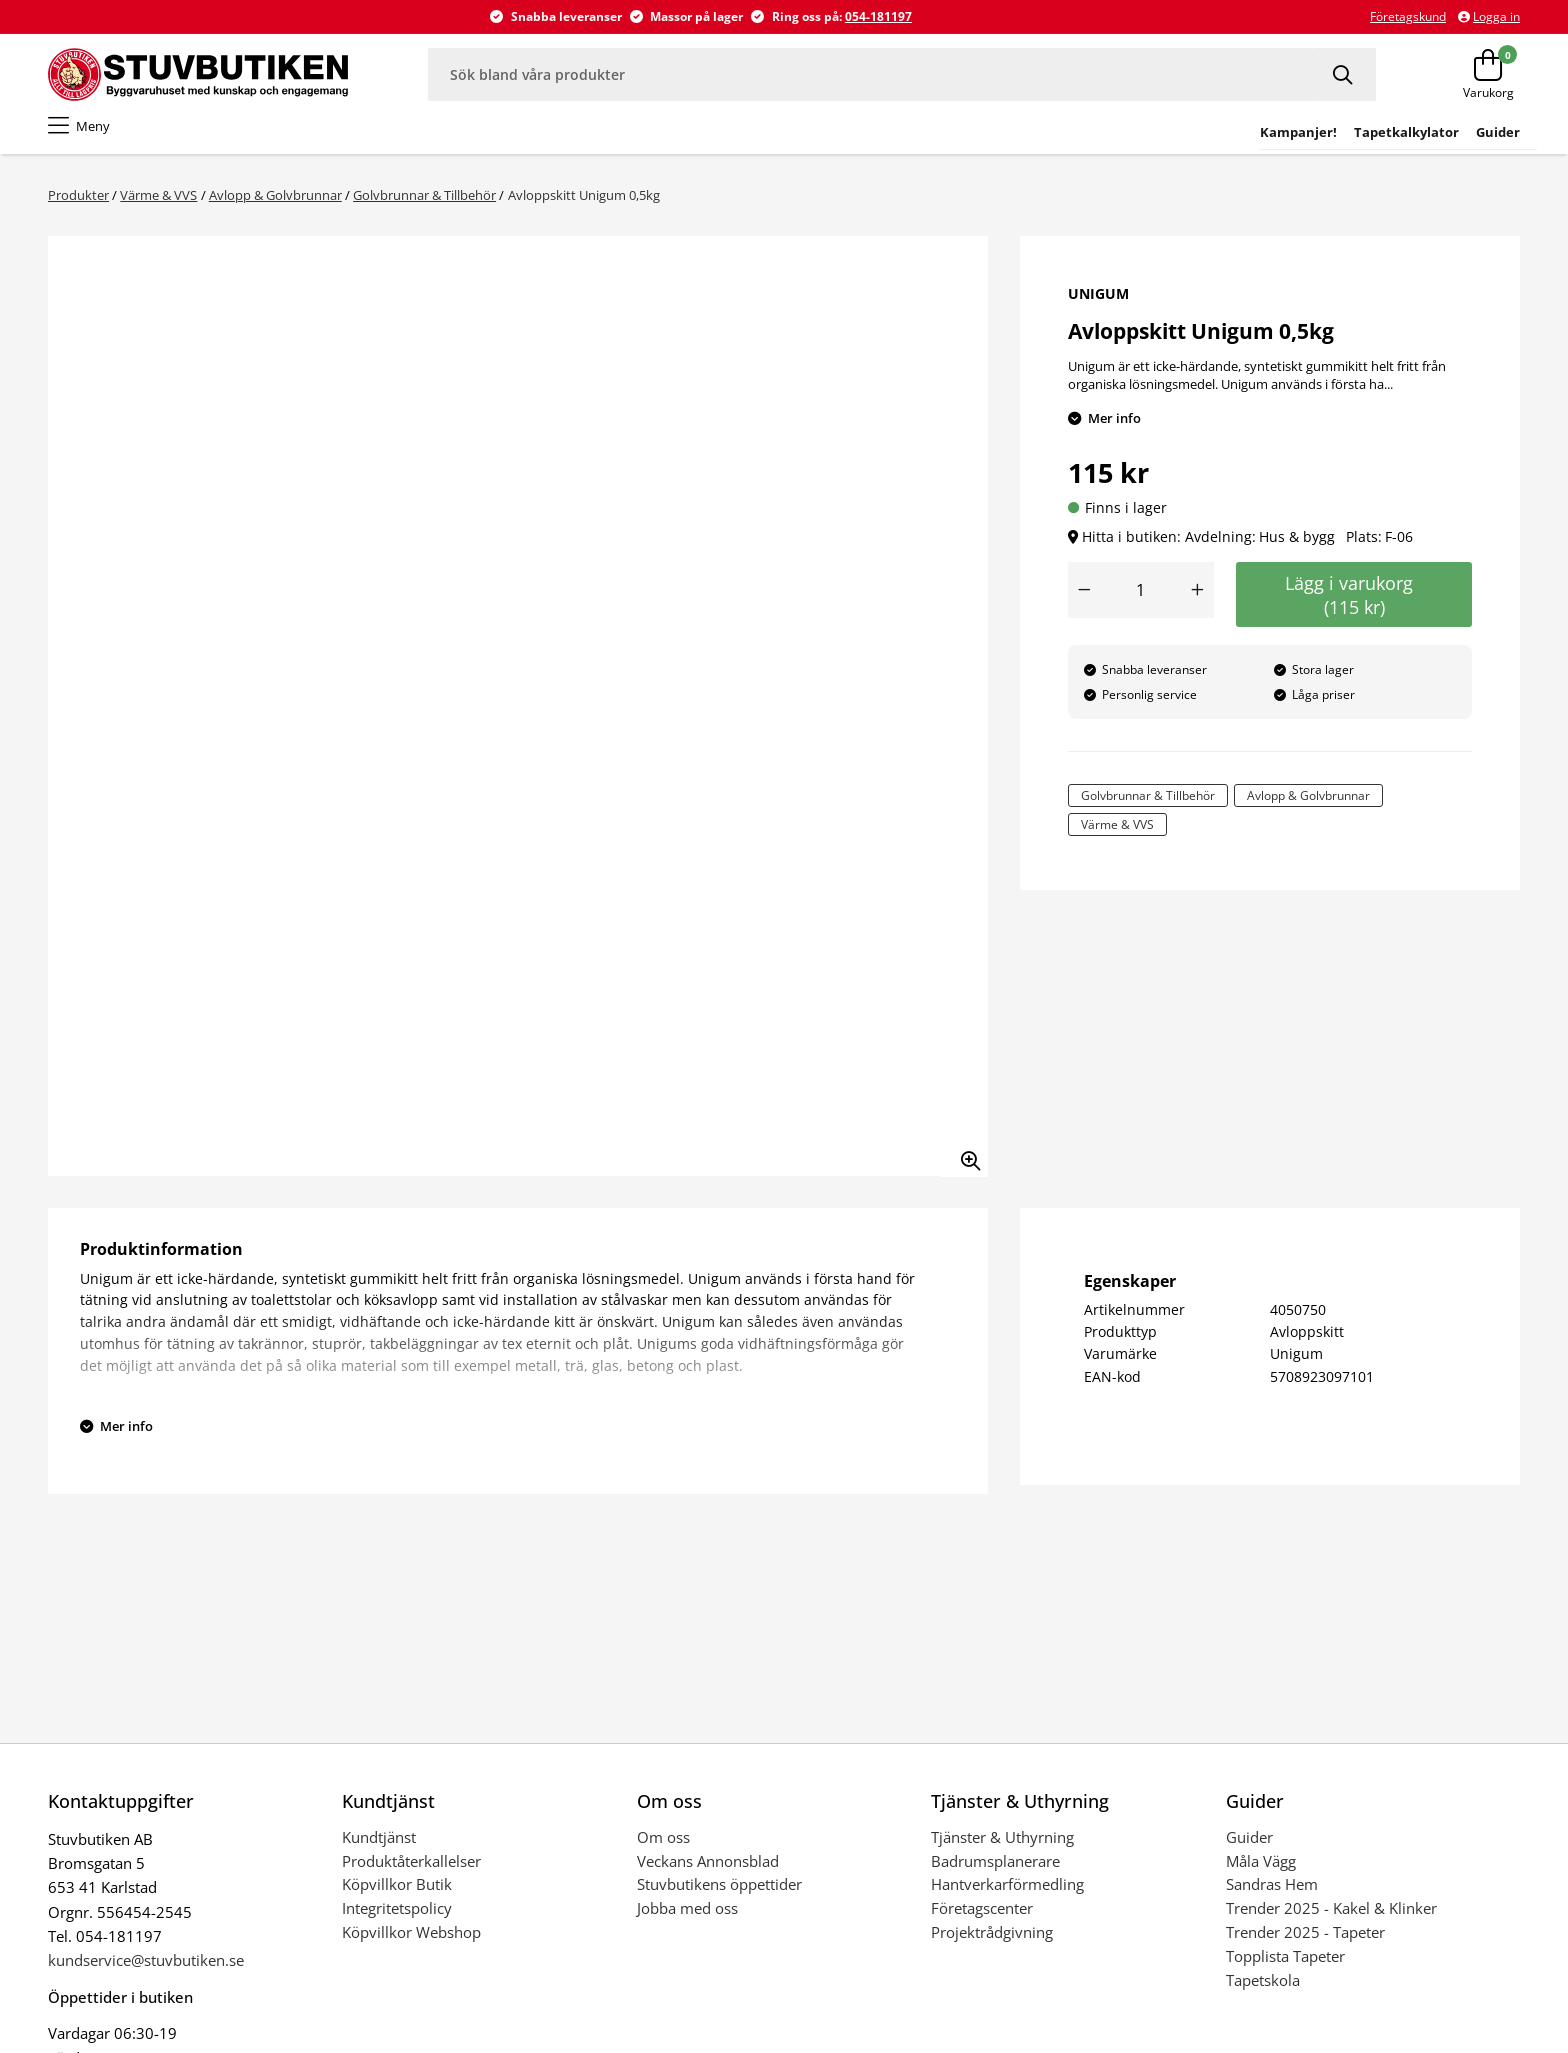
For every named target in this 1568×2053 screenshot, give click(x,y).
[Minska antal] (1084, 601)
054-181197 (878, 16)
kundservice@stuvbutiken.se (146, 1971)
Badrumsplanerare (995, 1872)
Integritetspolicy (397, 1919)
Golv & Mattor (461, 139)
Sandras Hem (1272, 1895)
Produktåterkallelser (411, 1872)
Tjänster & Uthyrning (1002, 1848)
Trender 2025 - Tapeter (1305, 1943)
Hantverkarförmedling (1007, 1895)
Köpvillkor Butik (397, 1895)
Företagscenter (982, 1919)
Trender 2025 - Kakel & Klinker (1331, 1919)
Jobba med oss (687, 1919)
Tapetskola (1263, 1991)
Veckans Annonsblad (708, 1872)
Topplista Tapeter (1285, 1967)
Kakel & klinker (343, 139)
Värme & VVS (779, 139)
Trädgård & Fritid (1034, 139)
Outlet (1131, 139)
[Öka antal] (1198, 601)
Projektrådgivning (992, 1943)
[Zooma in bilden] (964, 1164)
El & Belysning (669, 139)
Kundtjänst (379, 1848)
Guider (1249, 1848)
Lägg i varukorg (1354, 606)
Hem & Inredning (899, 139)
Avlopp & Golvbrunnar (275, 206)
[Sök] (1345, 74)
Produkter (78, 206)
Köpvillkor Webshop (411, 1943)
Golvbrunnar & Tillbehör (424, 206)
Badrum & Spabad (211, 139)
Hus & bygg (565, 139)
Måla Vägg (1261, 1872)
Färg (63, 139)
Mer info (1114, 429)
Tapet (113, 139)
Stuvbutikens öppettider (719, 1895)
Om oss (663, 1848)
